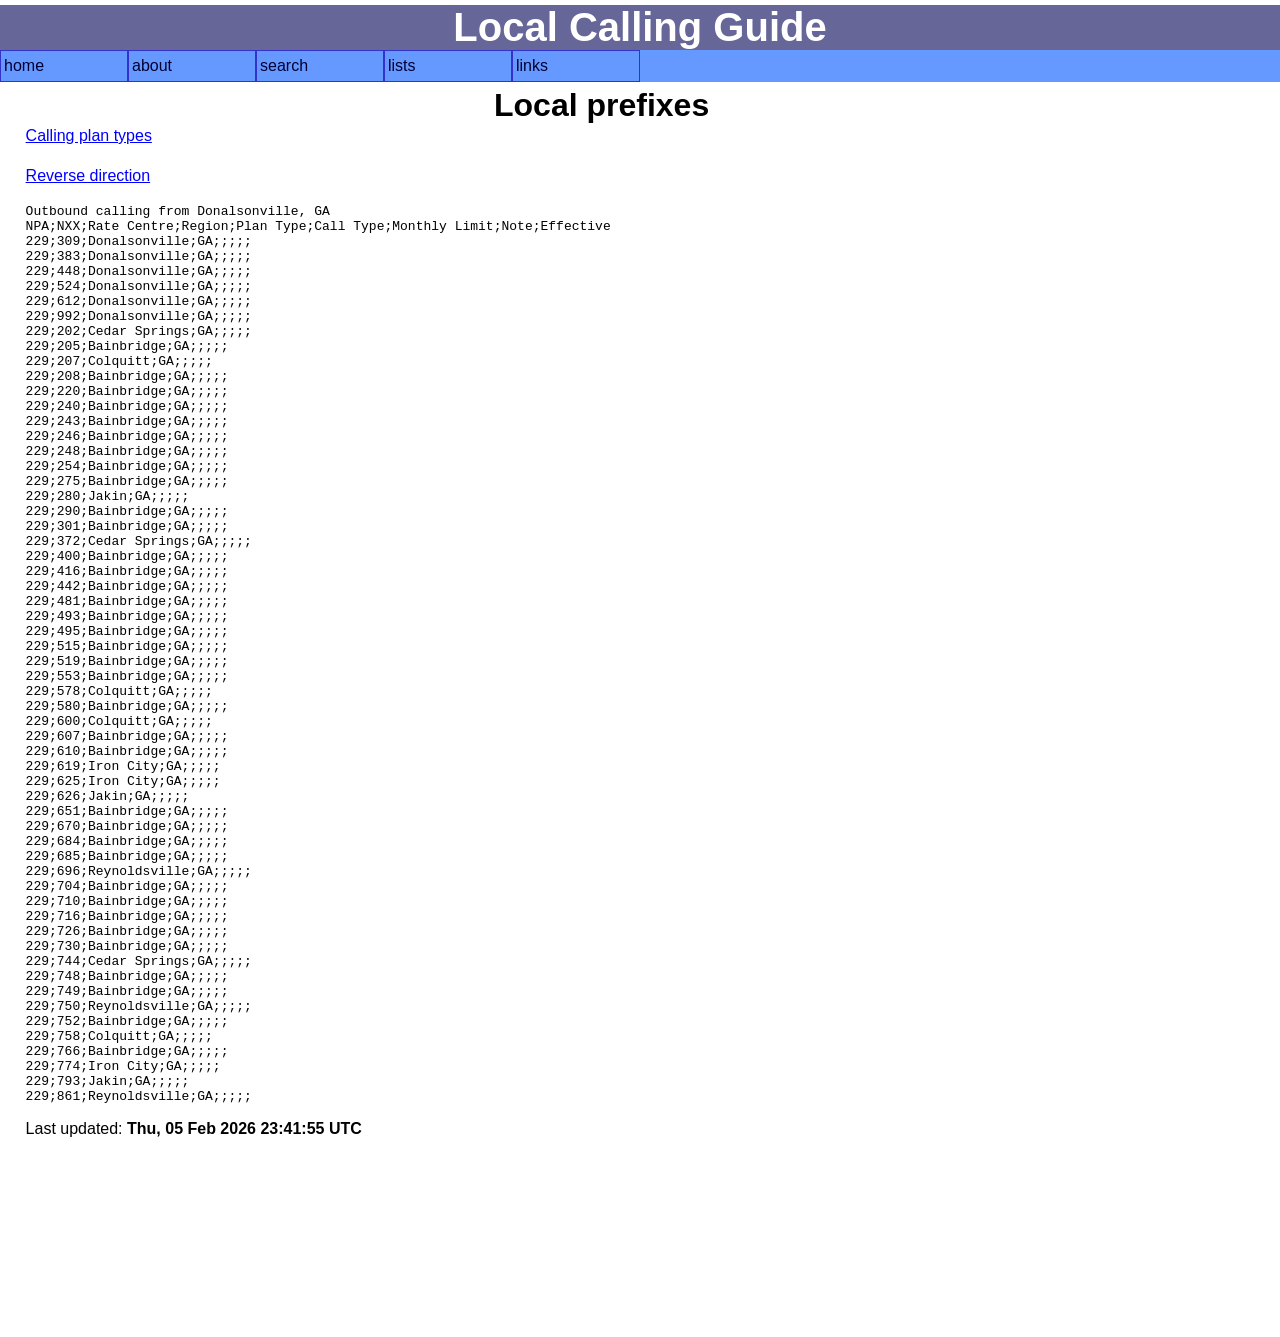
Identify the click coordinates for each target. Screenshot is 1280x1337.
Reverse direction (88, 175)
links (532, 65)
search (284, 65)
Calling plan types (89, 135)
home (24, 65)
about (152, 65)
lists (402, 65)
